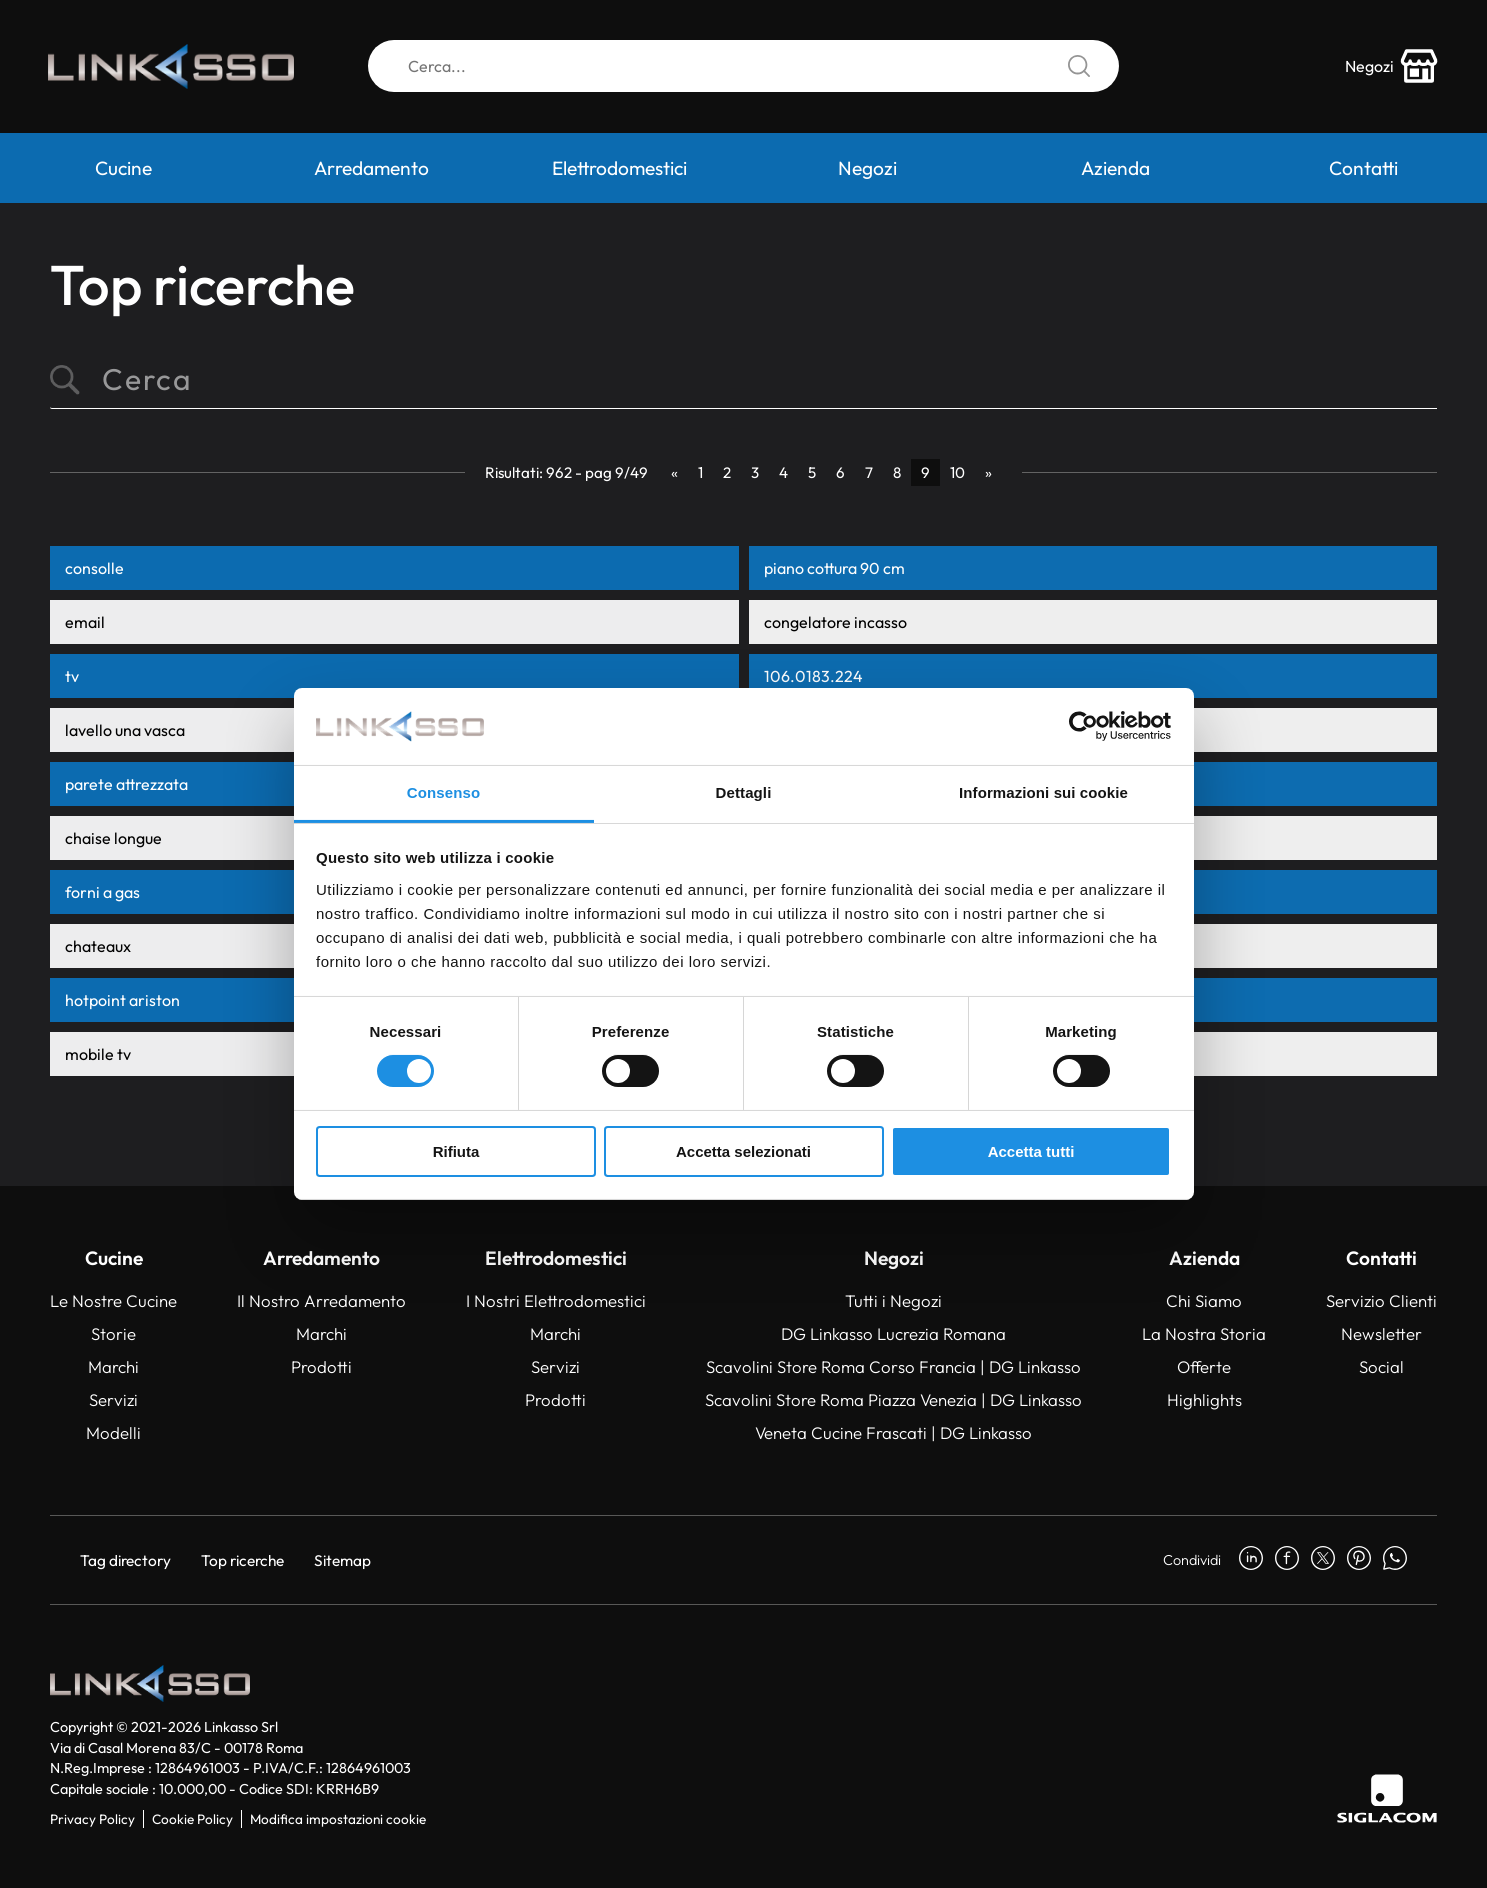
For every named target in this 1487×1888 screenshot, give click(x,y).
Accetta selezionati (743, 1151)
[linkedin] (1251, 1560)
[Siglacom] (1387, 1798)
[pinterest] (1359, 1560)
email (85, 622)
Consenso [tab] (443, 792)
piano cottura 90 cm (834, 568)
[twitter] (1323, 1560)
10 (957, 472)
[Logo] (175, 68)
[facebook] (1287, 1560)
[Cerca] (743, 68)
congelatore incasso (835, 622)
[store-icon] (1390, 68)
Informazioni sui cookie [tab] (1043, 792)
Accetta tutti (1031, 1151)
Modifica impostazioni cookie (338, 1819)
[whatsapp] (1395, 1560)
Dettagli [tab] (744, 792)
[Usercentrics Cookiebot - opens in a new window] (1083, 726)
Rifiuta (456, 1151)
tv (72, 676)
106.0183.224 (813, 676)
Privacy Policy (92, 1819)
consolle (94, 568)
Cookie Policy (192, 1819)
